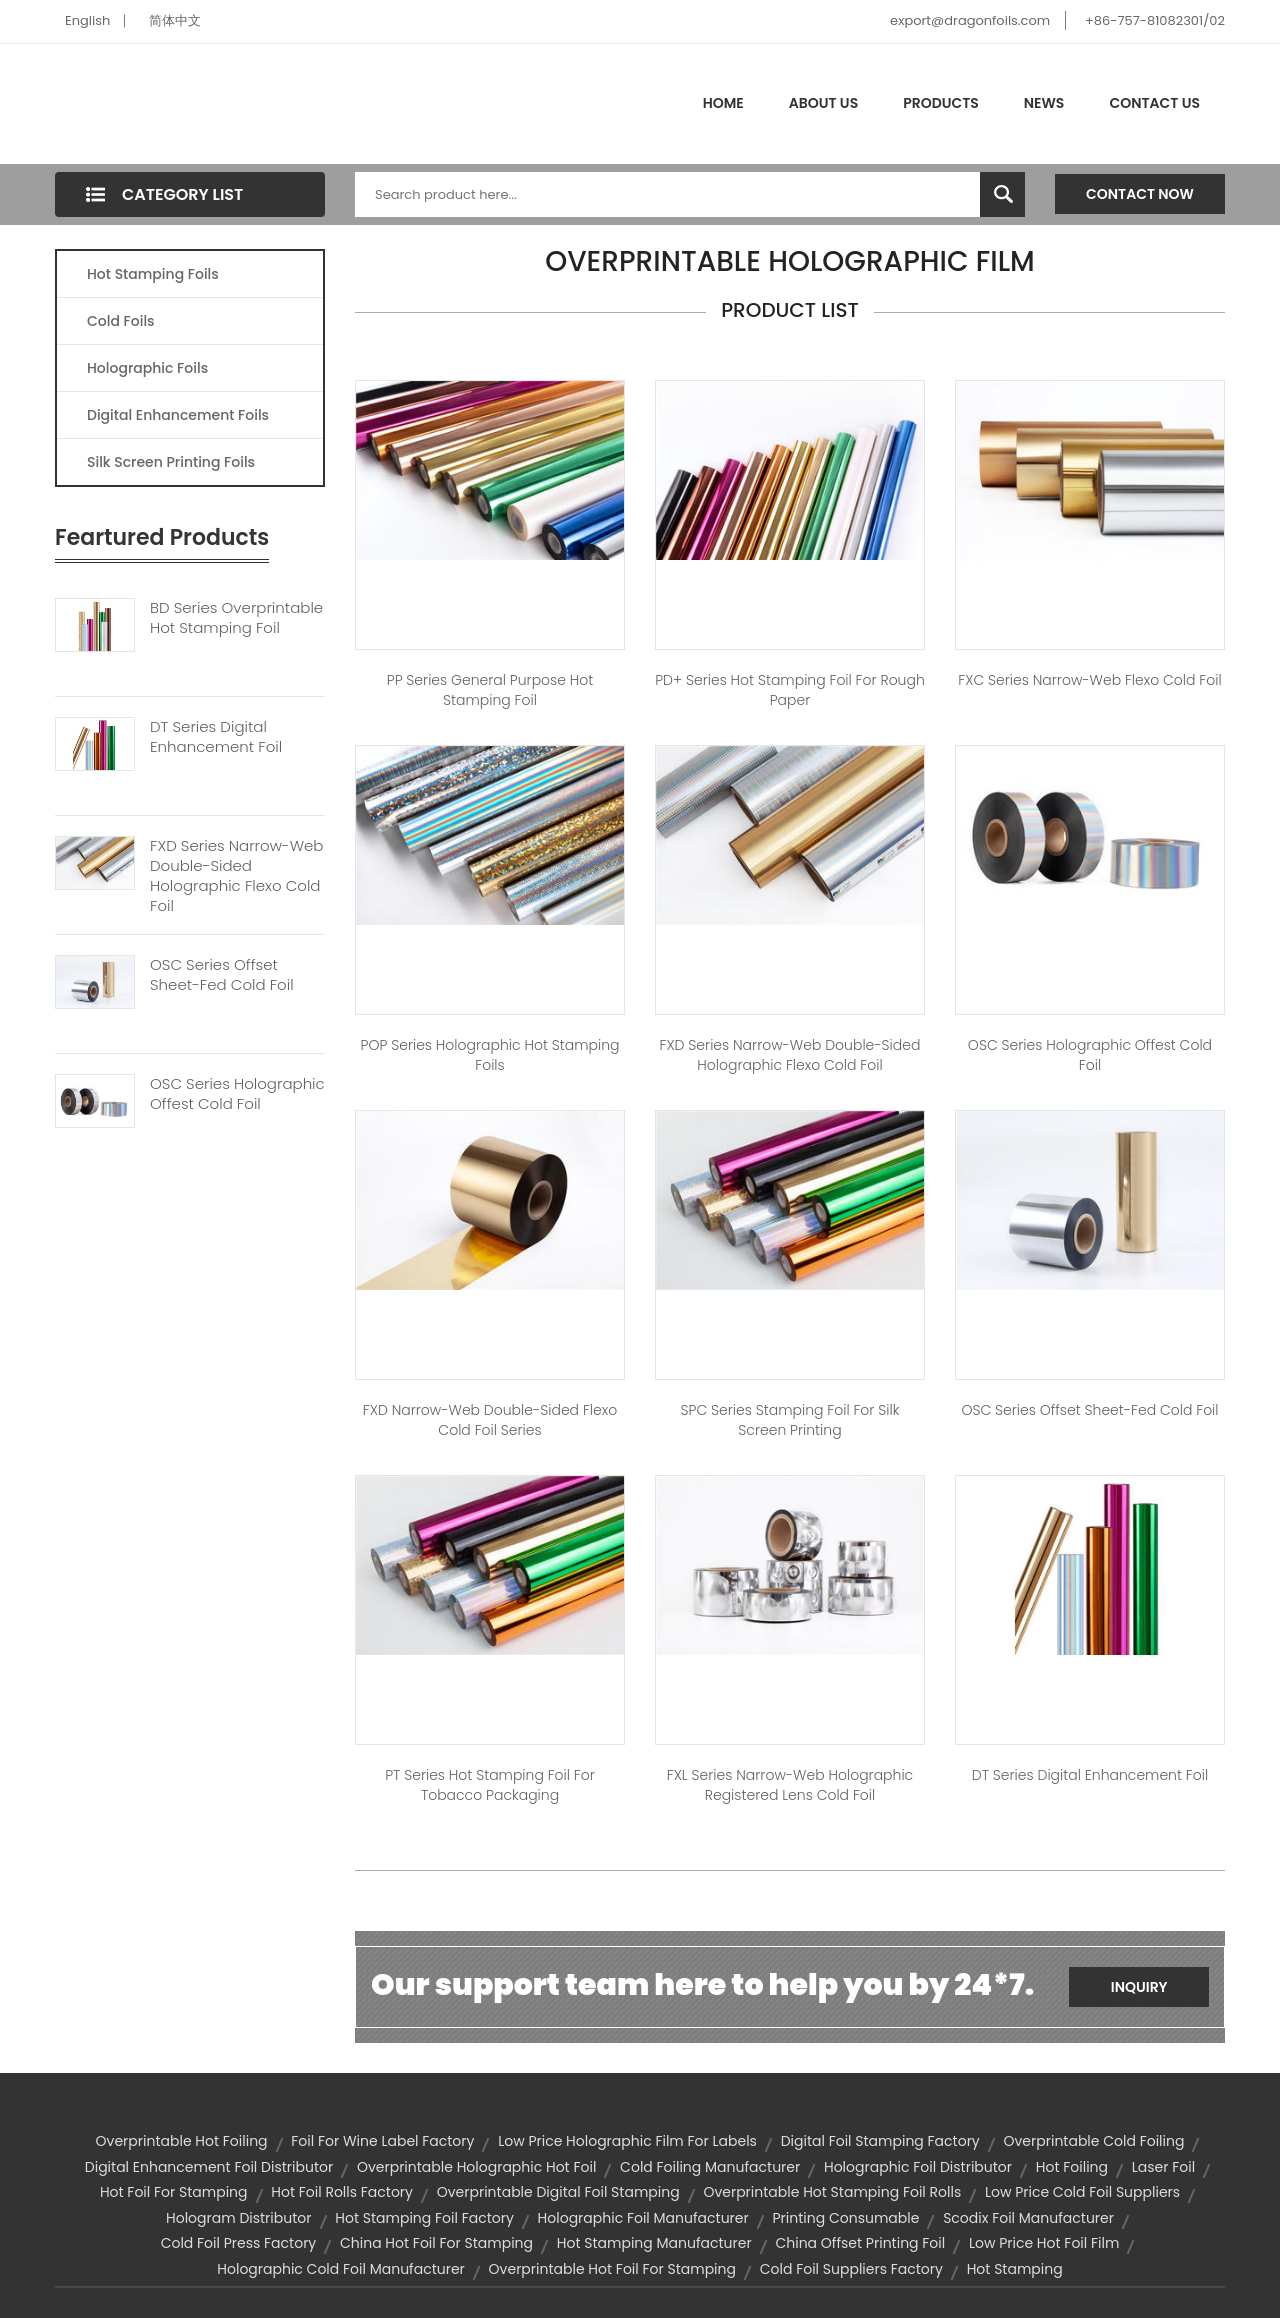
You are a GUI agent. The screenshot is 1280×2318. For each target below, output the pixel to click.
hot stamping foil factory (424, 2218)
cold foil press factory (239, 2243)
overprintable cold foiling (1094, 2141)
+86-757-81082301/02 (1155, 20)
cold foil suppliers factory (851, 2269)
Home (723, 103)
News (1044, 103)
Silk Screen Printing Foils (171, 462)
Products (941, 103)
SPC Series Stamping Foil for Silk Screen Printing (790, 1420)
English (87, 20)
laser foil (1163, 2167)
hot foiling (1072, 2167)
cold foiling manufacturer (710, 2167)
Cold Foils (121, 321)
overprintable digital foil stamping (558, 2192)
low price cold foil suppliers (1082, 2192)
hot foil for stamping (174, 2192)
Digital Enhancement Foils (178, 415)
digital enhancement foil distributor (209, 2167)
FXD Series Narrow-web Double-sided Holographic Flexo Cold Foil (236, 876)
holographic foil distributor (918, 2167)
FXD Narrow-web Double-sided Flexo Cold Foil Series (490, 1420)
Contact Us (1154, 103)
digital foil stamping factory (880, 2141)
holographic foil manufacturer (643, 2218)
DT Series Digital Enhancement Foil (216, 737)
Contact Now (1140, 194)
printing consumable (845, 2218)
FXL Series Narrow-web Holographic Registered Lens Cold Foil (790, 1785)
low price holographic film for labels (627, 2141)
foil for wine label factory (382, 2141)
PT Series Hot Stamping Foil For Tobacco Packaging (490, 1785)
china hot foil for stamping (436, 2243)
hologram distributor (238, 2218)
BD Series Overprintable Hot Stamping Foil (236, 618)
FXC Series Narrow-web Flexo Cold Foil (1089, 680)
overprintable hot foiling (182, 2141)
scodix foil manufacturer (1028, 2218)
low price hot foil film (1044, 2243)
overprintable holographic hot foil (476, 2167)
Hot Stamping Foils (153, 274)
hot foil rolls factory (342, 2192)
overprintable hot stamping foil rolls (832, 2192)
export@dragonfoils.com (970, 20)
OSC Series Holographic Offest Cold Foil (237, 1094)
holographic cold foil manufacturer (341, 2269)
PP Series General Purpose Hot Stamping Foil (490, 690)
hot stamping (1015, 2269)
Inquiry (1139, 1987)
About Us (823, 103)
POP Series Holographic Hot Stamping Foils (490, 1055)
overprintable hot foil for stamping (612, 2269)
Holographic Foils (147, 368)
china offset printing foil (860, 2243)
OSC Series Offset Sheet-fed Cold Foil (222, 975)
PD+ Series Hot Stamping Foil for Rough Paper (790, 690)
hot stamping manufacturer (654, 2243)
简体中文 (175, 20)
